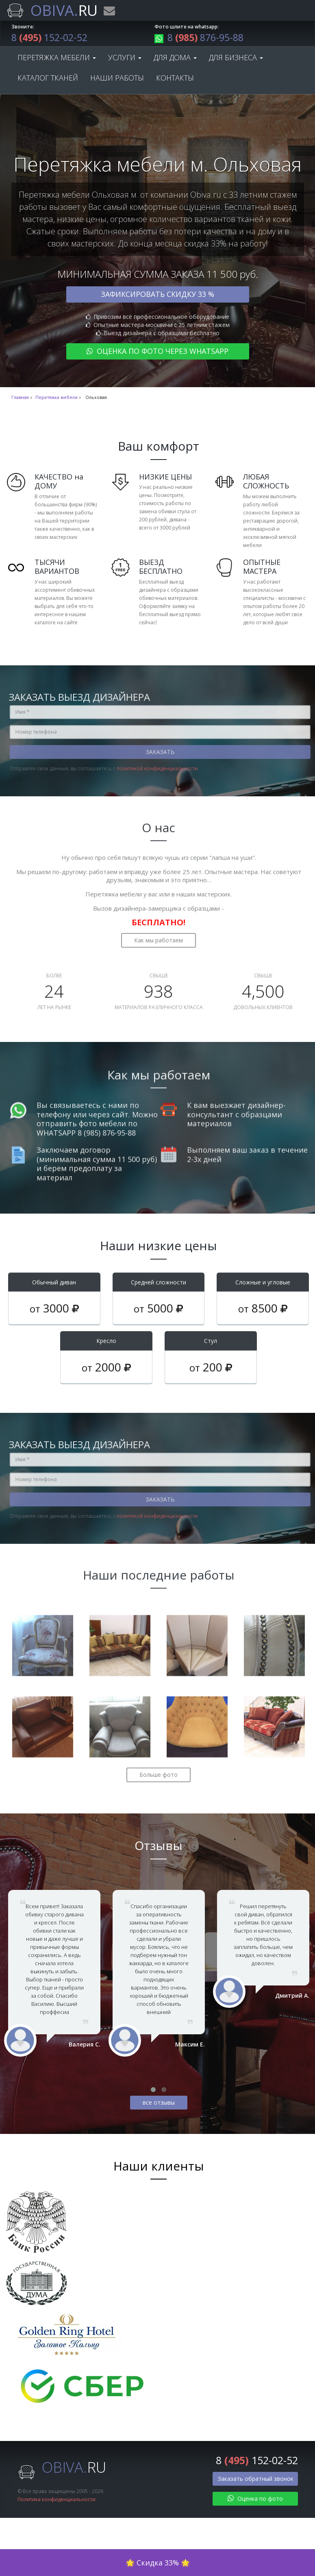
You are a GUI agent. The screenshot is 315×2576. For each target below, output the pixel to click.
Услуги (124, 58)
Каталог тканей (47, 79)
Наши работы (117, 79)
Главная (20, 398)
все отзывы (159, 2103)
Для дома (175, 58)
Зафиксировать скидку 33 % (157, 295)
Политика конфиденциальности (56, 2500)
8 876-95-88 (202, 38)
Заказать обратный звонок (255, 2480)
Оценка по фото (255, 2500)
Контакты (175, 79)
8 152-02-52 (52, 38)
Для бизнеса (236, 58)
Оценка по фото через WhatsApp (157, 352)
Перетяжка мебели (56, 58)
